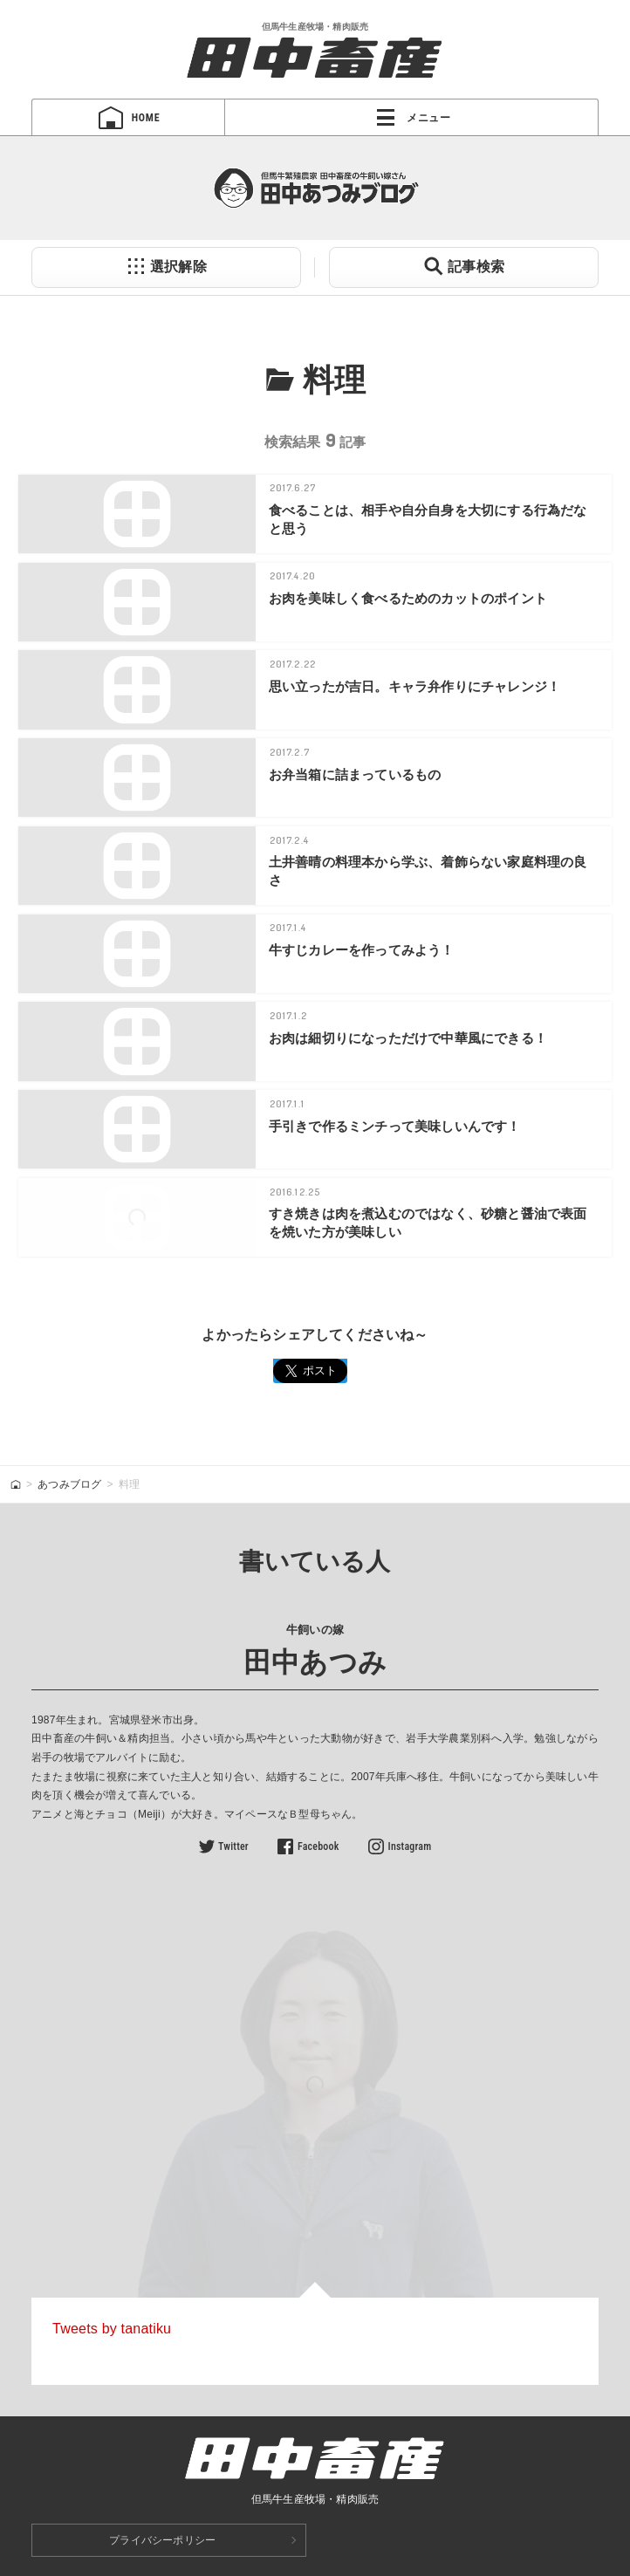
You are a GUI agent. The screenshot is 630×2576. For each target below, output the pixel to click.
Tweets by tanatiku (111, 2328)
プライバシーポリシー (162, 2540)
